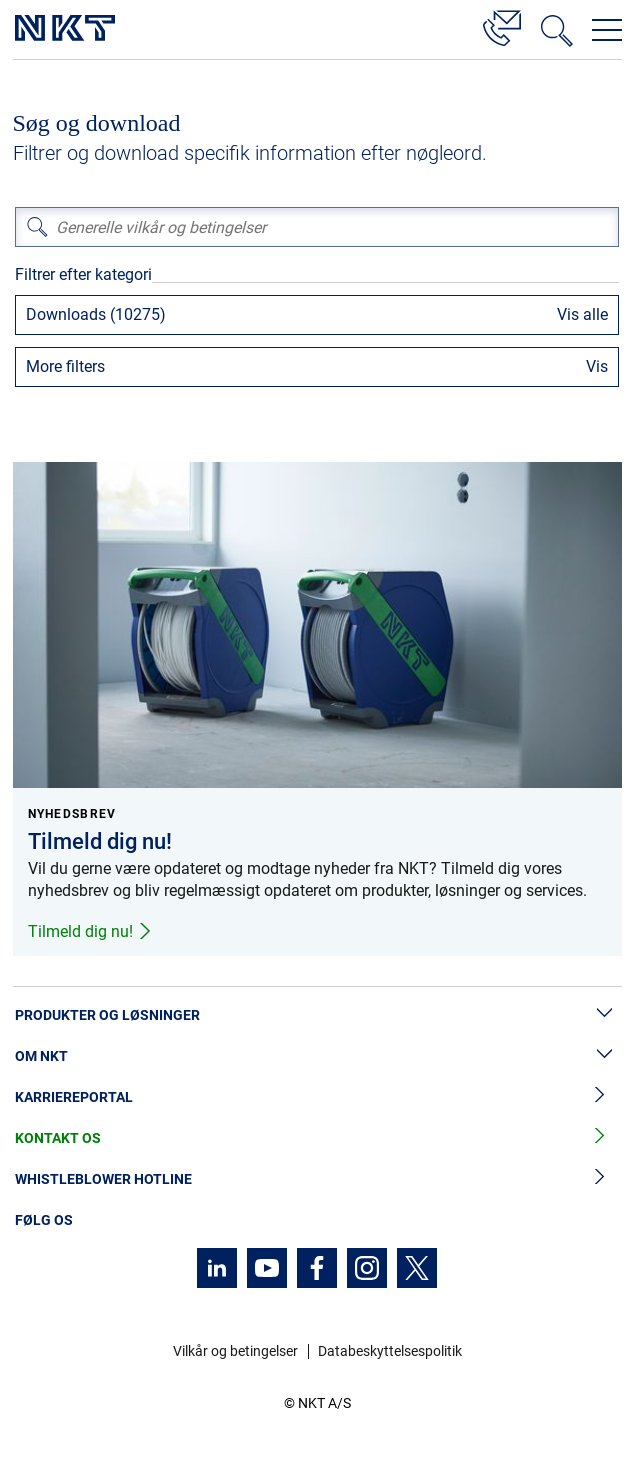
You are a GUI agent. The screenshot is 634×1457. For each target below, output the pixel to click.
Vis (597, 366)
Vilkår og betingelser (235, 1351)
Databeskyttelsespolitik (390, 1351)
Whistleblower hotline (317, 1179)
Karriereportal (317, 1097)
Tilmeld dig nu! (90, 931)
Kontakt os (317, 1138)
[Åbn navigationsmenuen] (607, 30)
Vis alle (582, 314)
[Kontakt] (502, 25)
